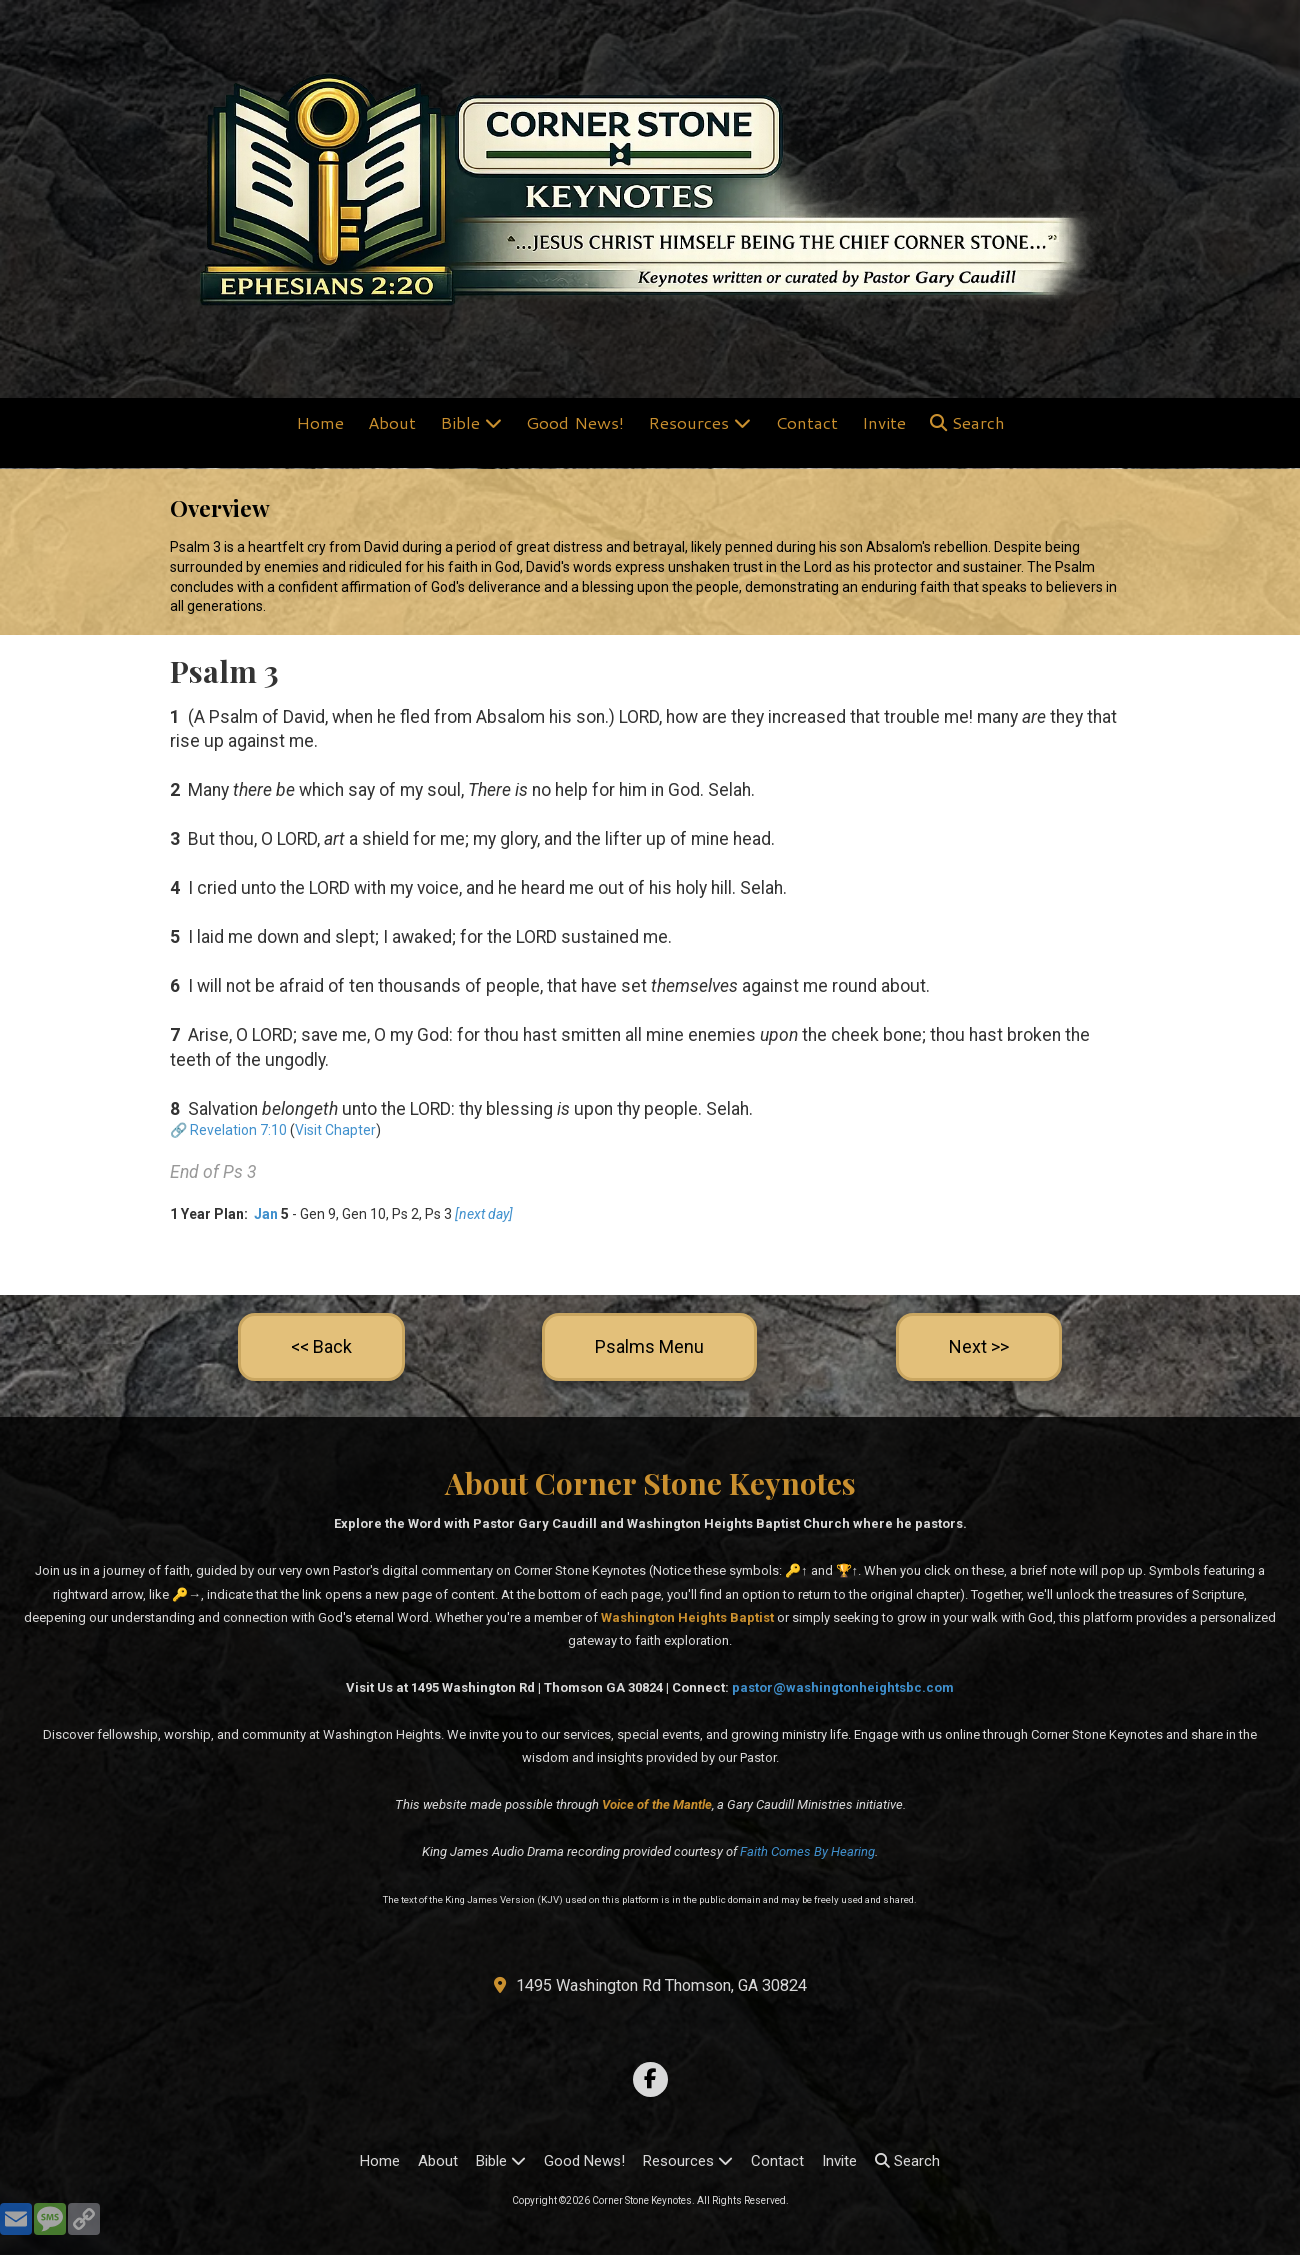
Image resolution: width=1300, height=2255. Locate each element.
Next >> (979, 1346)
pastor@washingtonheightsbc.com (843, 1687)
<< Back (321, 1346)
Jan (264, 1214)
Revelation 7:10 (238, 1130)
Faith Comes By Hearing (807, 1851)
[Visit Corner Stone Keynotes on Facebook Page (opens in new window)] (650, 2079)
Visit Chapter (335, 1130)
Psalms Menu (649, 1346)
